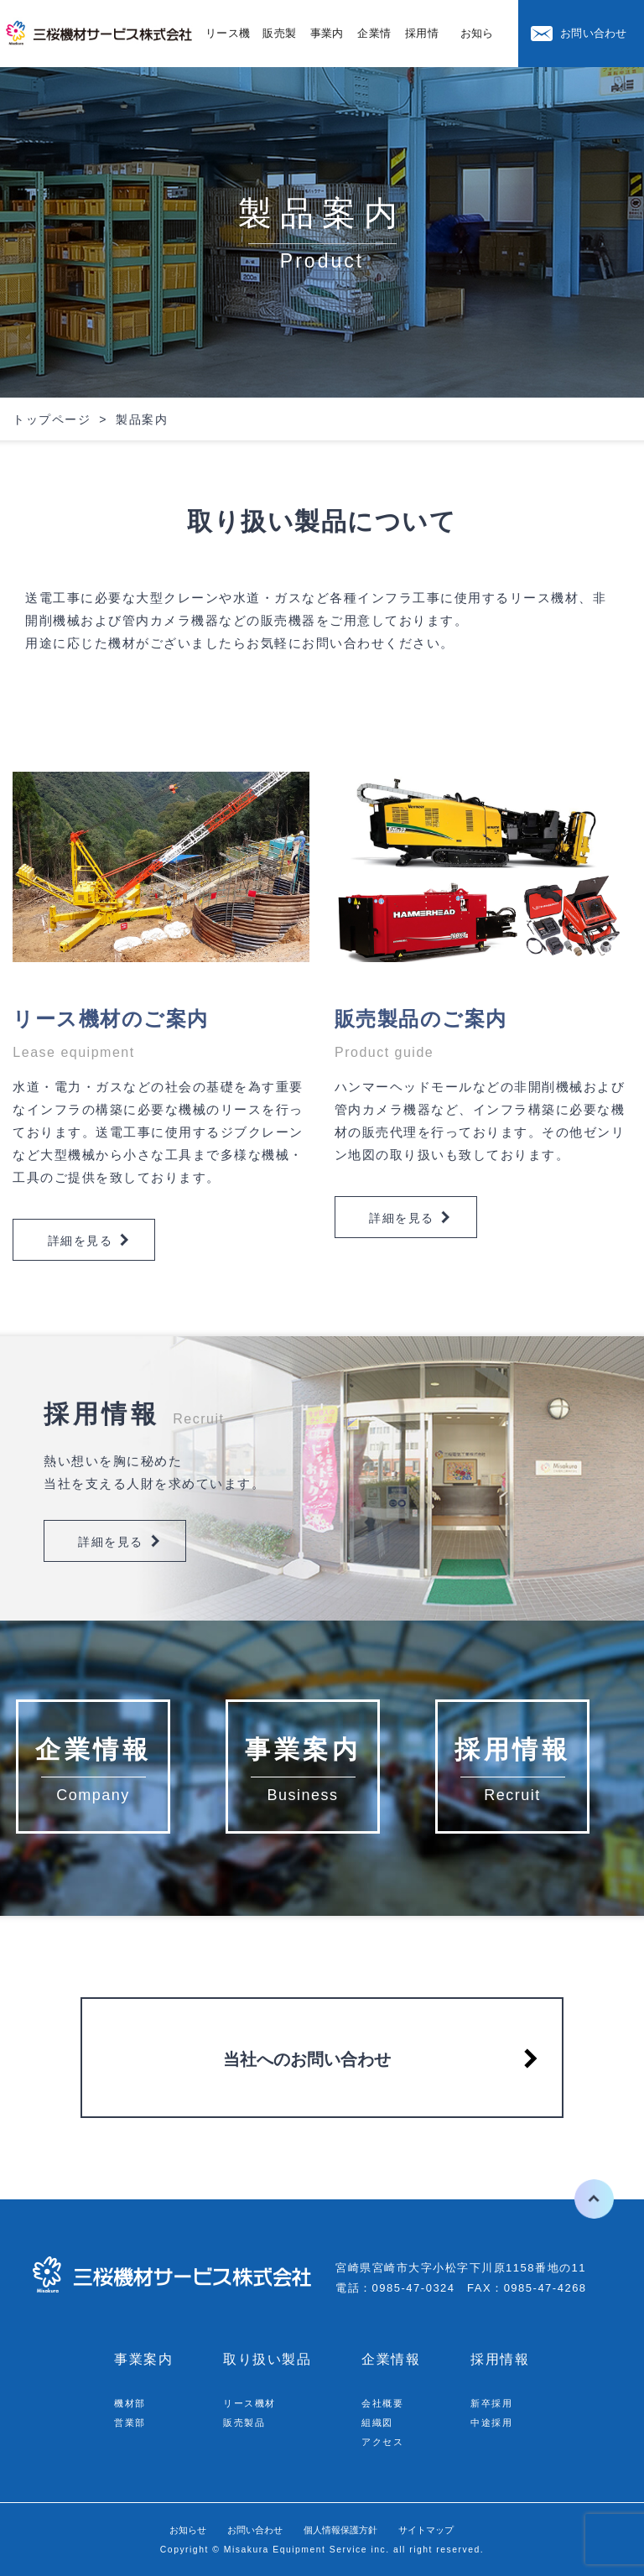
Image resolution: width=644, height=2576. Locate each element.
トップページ (52, 419)
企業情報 (390, 2359)
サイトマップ (452, 2529)
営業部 (132, 2422)
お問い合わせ (593, 33)
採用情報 (499, 2359)
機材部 (132, 2402)
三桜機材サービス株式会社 (100, 33)
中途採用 (494, 2422)
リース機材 (253, 2402)
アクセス (385, 2441)
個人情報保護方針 (346, 2529)
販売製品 (247, 2422)
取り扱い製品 (267, 2359)
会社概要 (385, 2402)
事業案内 (143, 2359)
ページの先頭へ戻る (580, 2199)
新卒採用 (494, 2402)
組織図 (379, 2422)
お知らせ (158, 2529)
